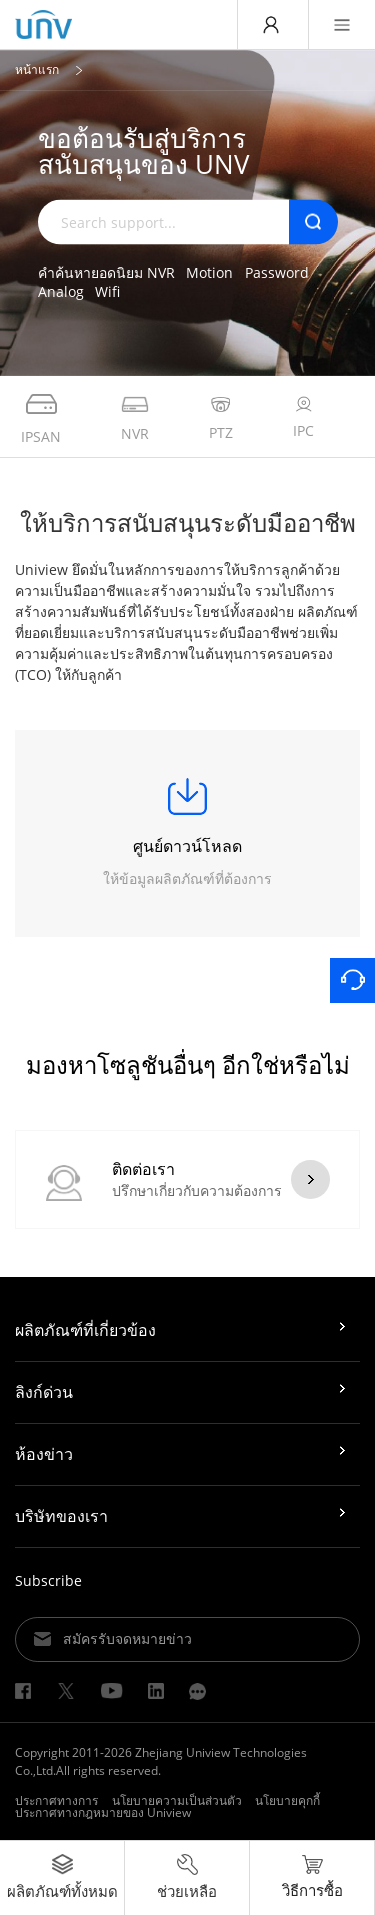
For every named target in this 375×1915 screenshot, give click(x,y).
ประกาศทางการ (56, 1800)
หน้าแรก (37, 70)
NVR (161, 271)
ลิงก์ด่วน (44, 1392)
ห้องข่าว (44, 1454)
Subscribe (48, 1580)
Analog (61, 291)
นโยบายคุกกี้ (287, 1800)
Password (277, 271)
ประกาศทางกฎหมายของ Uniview (103, 1812)
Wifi (107, 291)
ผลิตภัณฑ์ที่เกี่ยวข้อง (85, 1330)
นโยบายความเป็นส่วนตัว (177, 1800)
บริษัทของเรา (61, 1516)
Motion (209, 271)
